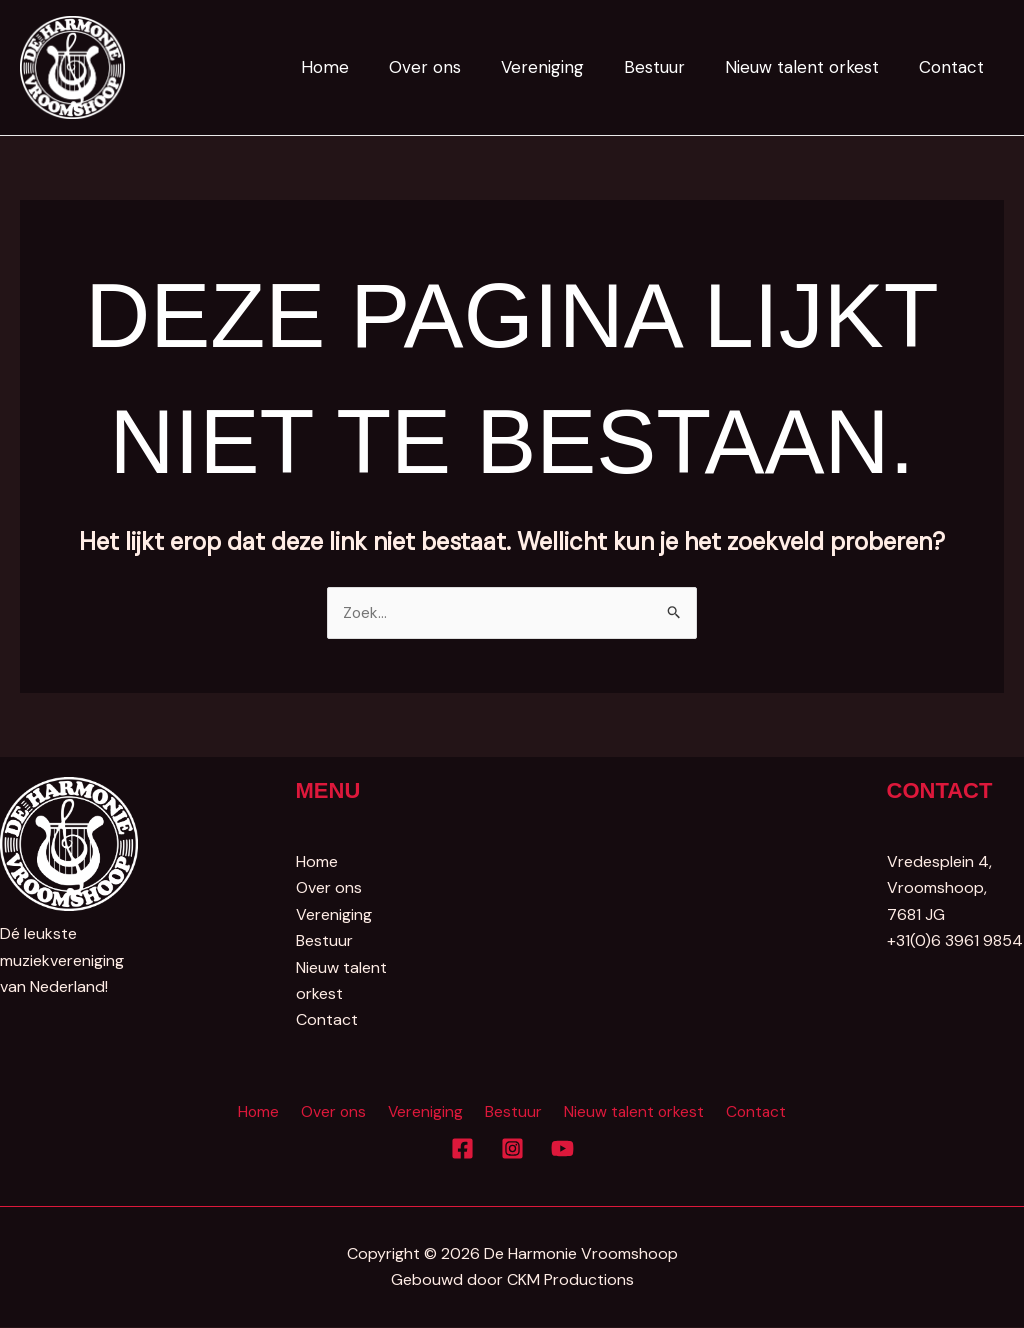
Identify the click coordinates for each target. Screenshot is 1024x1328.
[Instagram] (512, 1149)
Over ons (452, 67)
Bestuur (669, 67)
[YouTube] (562, 1149)
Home (358, 67)
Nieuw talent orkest (811, 67)
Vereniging (563, 67)
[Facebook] (462, 1149)
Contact (954, 67)
